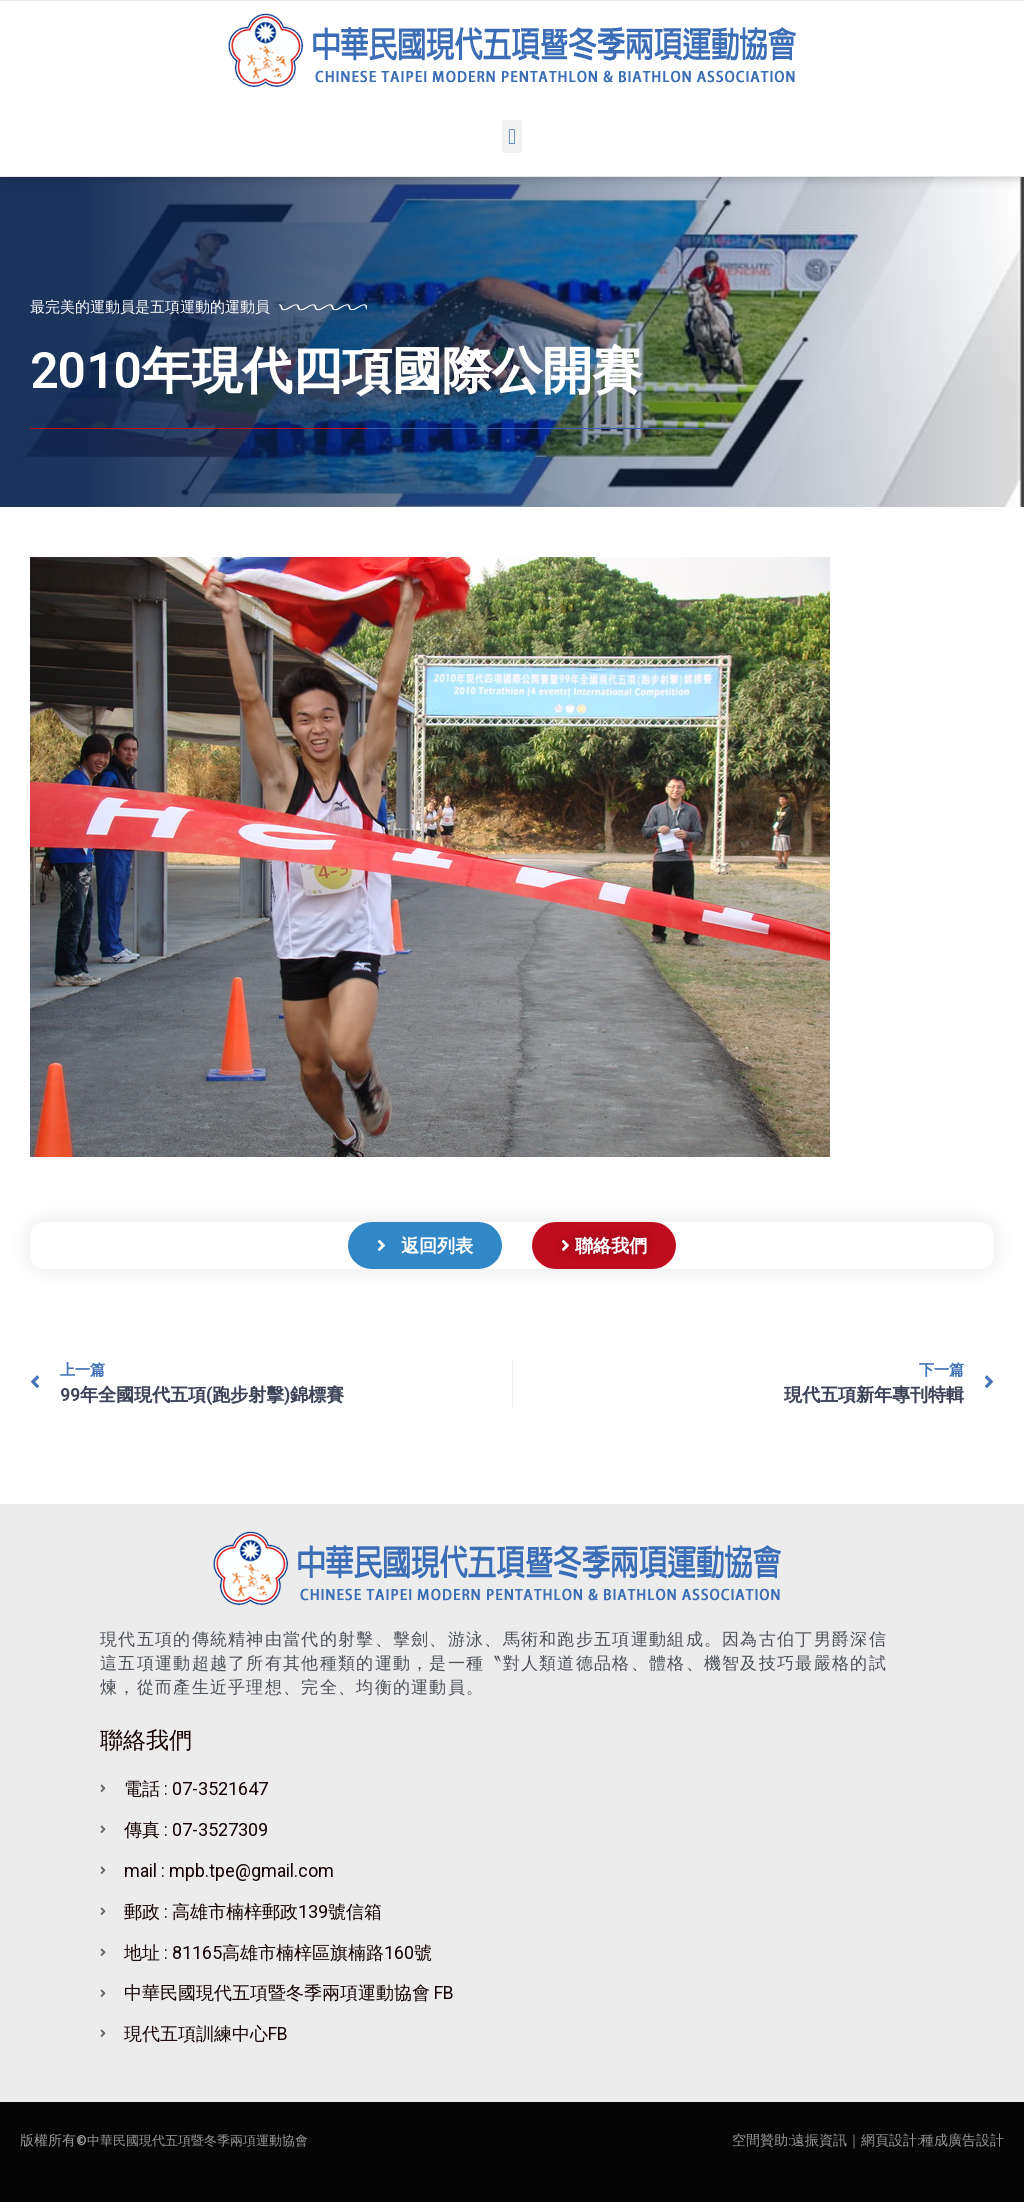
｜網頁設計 (882, 2140)
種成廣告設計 (962, 2140)
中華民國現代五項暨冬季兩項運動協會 (206, 2140)
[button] (511, 136)
